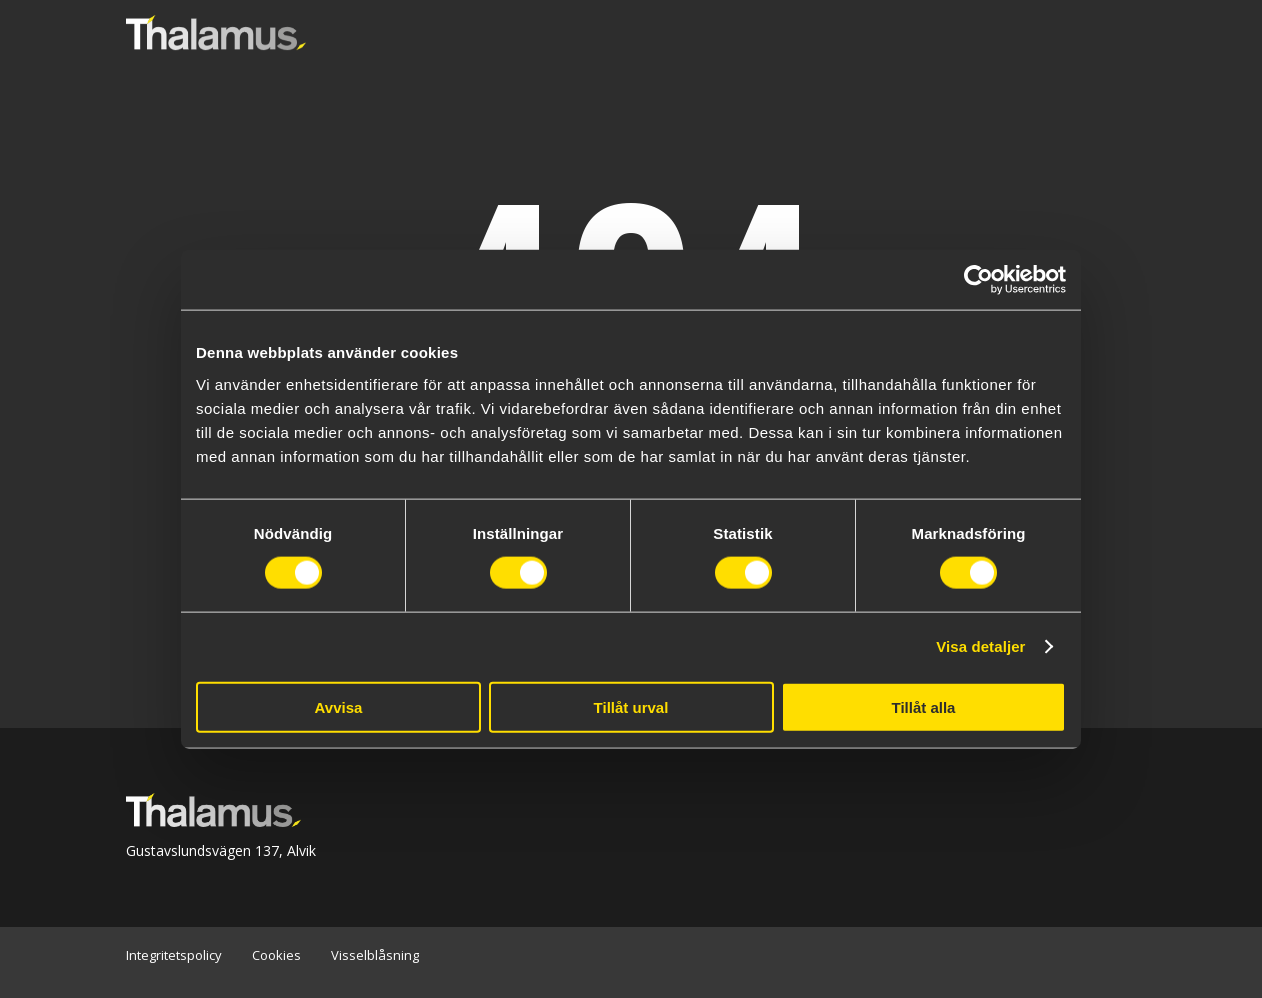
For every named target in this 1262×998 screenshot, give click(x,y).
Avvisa (339, 706)
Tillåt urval (631, 706)
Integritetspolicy (174, 955)
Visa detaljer (980, 646)
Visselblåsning (375, 955)
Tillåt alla (924, 706)
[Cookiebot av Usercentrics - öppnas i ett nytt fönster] (978, 280)
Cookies (276, 955)
